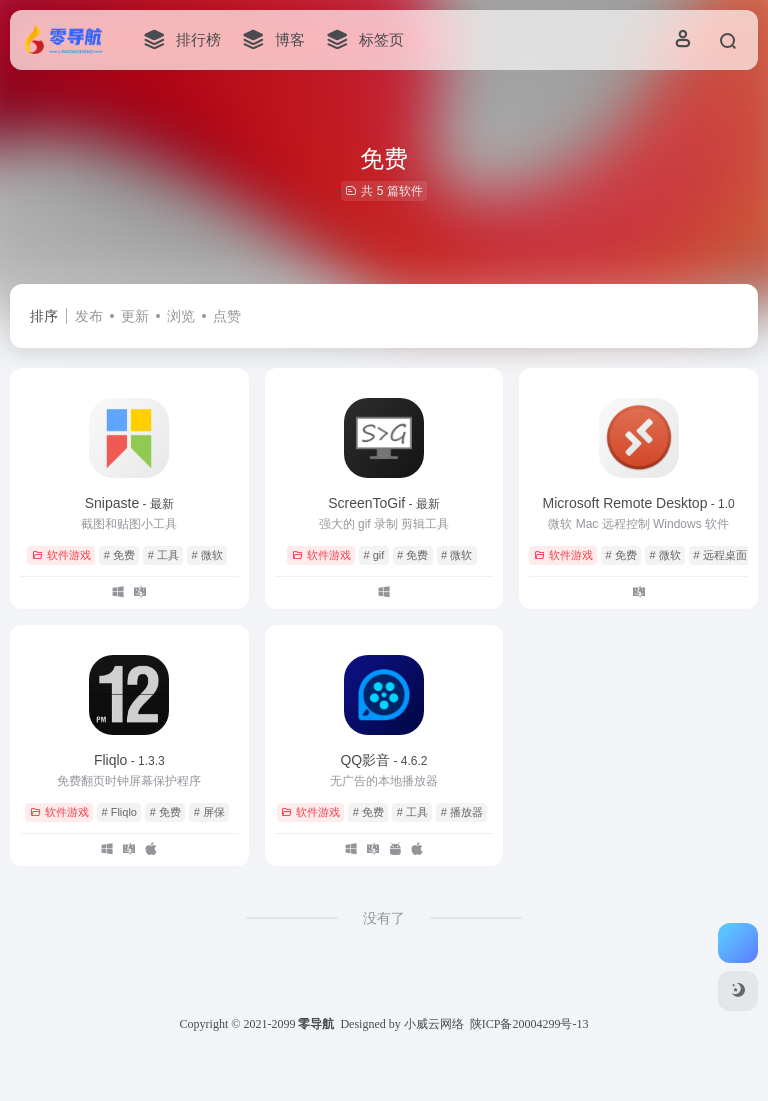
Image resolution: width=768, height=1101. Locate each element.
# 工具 (163, 555)
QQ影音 (383, 760)
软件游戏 (61, 555)
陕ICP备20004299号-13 (529, 1024)
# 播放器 (462, 812)
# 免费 (119, 555)
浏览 (181, 316)
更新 (135, 316)
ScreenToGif (384, 503)
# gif (374, 555)
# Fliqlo (119, 812)
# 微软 (207, 555)
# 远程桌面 (719, 555)
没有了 (384, 918)
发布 (89, 316)
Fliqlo (129, 760)
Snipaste (129, 503)
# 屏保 (209, 812)
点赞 (227, 316)
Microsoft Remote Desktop (638, 503)
